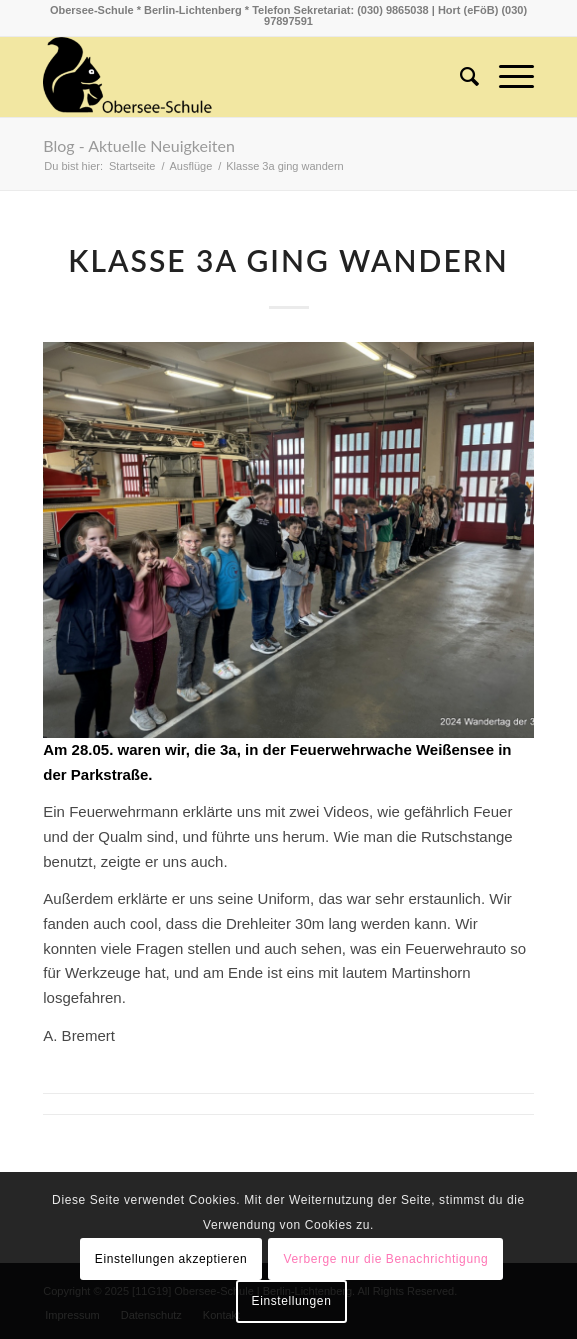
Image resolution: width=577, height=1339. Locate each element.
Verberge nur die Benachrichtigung (386, 1259)
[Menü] (506, 77)
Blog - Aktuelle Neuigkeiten (139, 145)
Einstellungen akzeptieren (171, 1259)
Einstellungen (292, 1301)
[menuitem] (459, 77)
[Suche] (459, 77)
